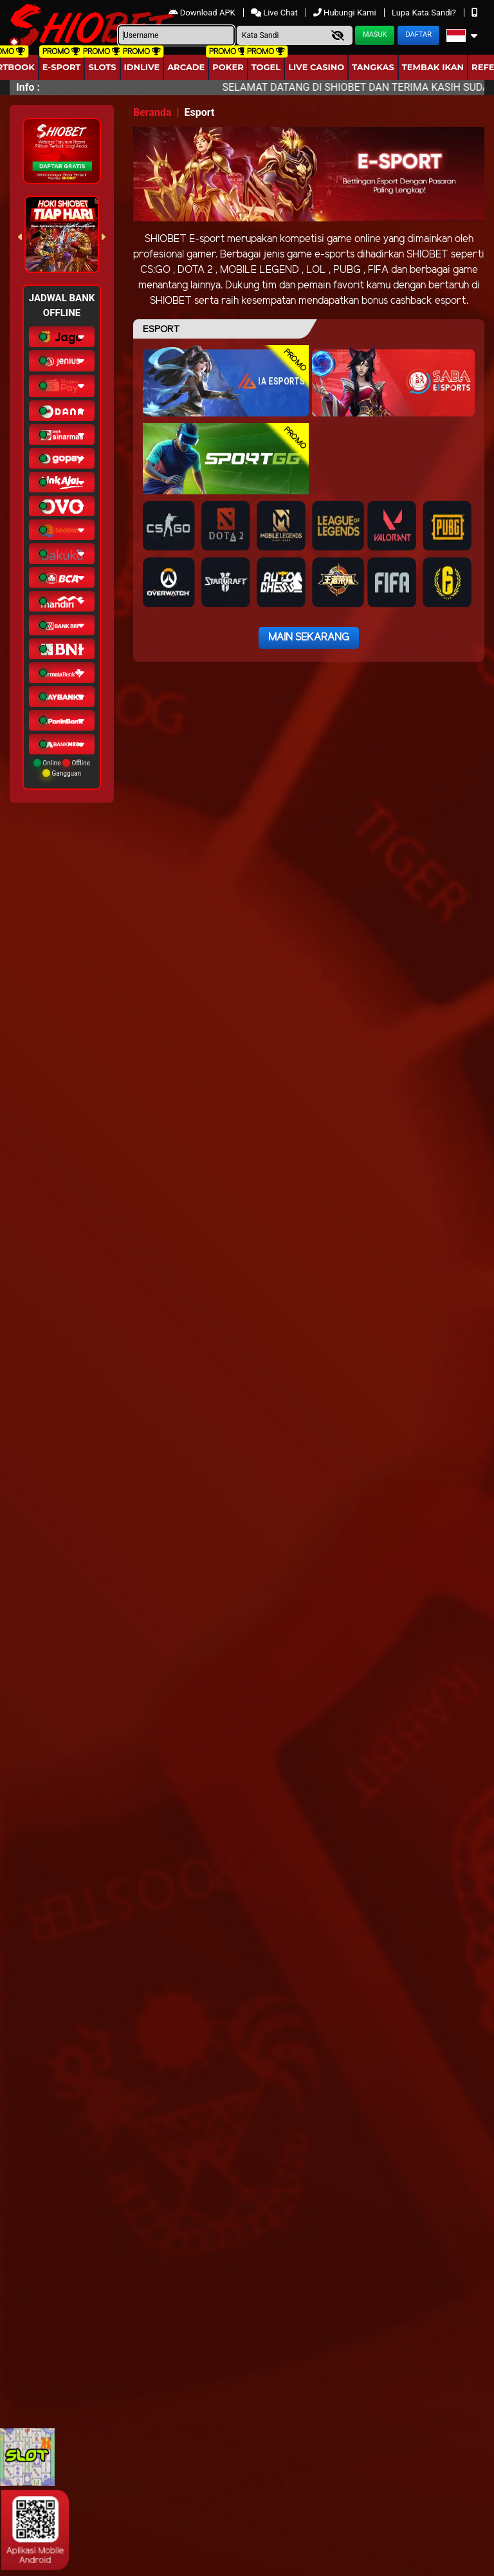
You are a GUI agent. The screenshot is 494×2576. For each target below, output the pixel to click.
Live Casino (316, 67)
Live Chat (274, 12)
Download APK (203, 12)
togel (266, 67)
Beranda (152, 112)
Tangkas (373, 67)
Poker (227, 67)
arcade (186, 67)
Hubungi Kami (345, 12)
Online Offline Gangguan (61, 768)
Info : (28, 87)
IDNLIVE (142, 67)
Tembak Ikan (433, 67)
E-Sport (61, 67)
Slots (102, 67)
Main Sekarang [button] (308, 637)
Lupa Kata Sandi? (425, 12)
